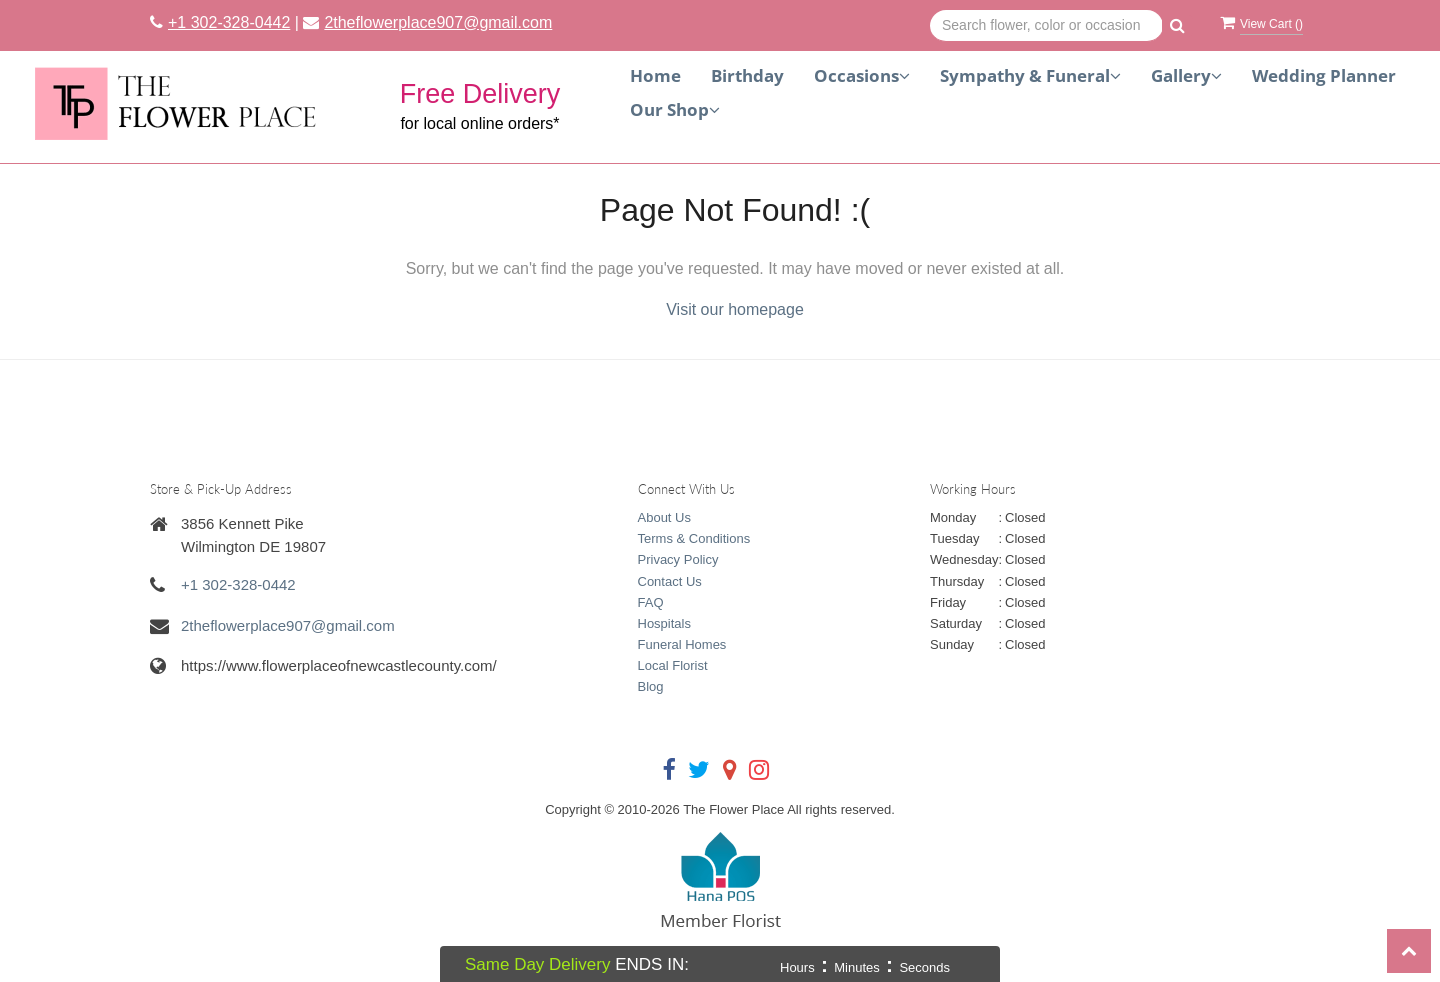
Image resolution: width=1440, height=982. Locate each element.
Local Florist (673, 665)
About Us (664, 517)
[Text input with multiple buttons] (1046, 26)
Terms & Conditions (694, 538)
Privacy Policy (678, 559)
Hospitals (664, 623)
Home (655, 75)
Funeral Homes (682, 644)
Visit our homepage (735, 309)
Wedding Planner (1324, 75)
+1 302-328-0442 (229, 22)
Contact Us (670, 581)
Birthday (747, 75)
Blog (651, 686)
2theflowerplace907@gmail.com (438, 22)
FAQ (651, 602)
